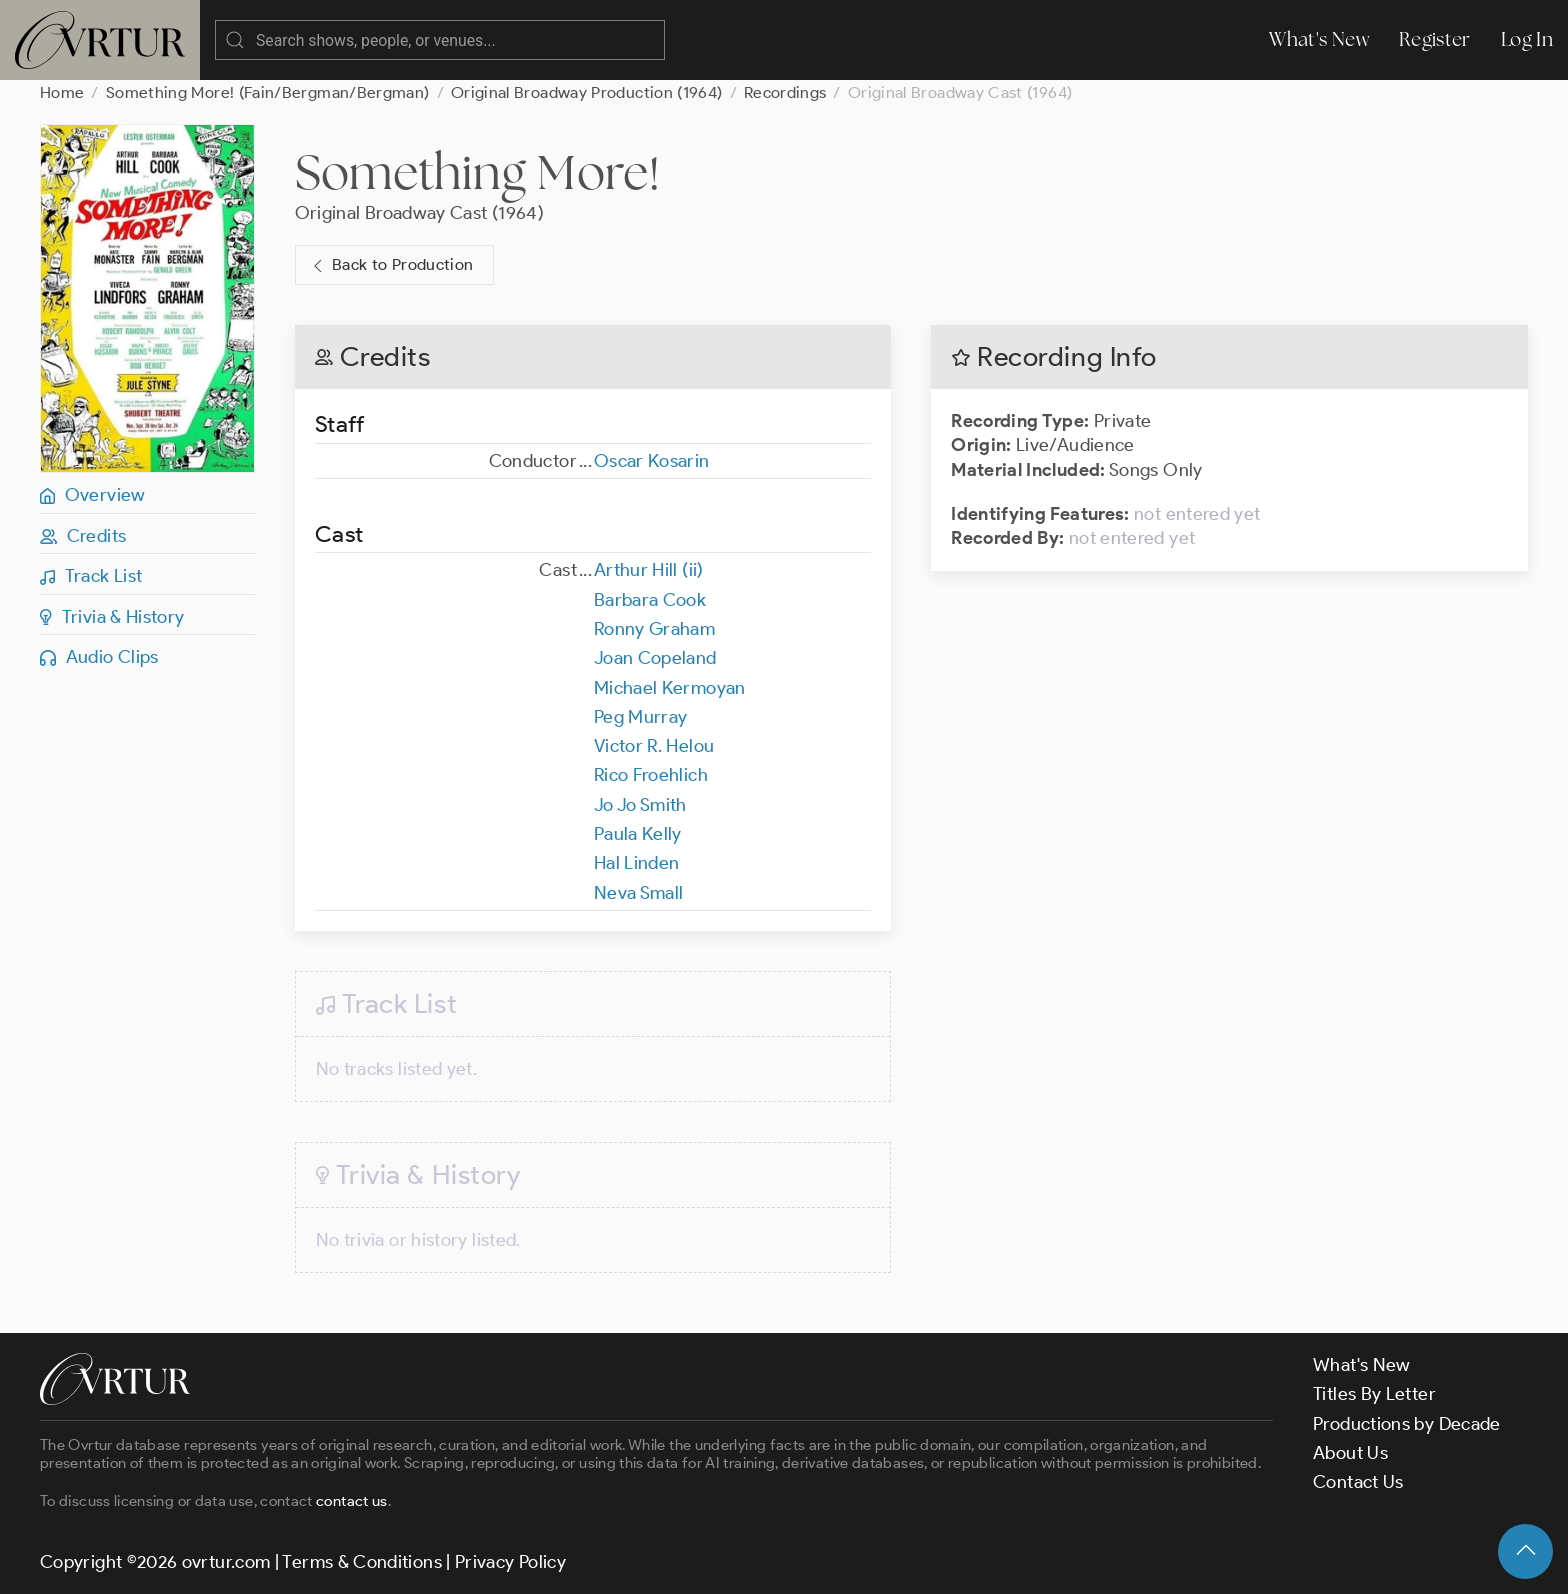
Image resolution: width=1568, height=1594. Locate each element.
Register (1435, 39)
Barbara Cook (650, 600)
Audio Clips (99, 657)
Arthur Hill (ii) (649, 570)
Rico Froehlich (651, 775)
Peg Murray (641, 717)
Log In (1527, 39)
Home (62, 92)
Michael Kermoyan (670, 688)
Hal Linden (637, 863)
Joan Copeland (655, 658)
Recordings (785, 92)
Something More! (477, 172)
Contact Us (1358, 1482)
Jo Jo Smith (640, 805)
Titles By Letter (1374, 1394)
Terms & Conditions (361, 1562)
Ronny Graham (654, 629)
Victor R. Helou (654, 746)
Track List (91, 576)
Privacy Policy (510, 1562)
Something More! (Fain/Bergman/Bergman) (268, 92)
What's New (1319, 39)
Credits (83, 536)
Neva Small (639, 893)
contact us (352, 1501)
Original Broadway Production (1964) (587, 92)
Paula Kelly (638, 834)
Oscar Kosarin (652, 461)
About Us (1350, 1453)
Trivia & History (112, 617)
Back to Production (391, 265)
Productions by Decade (1407, 1424)
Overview (93, 495)
